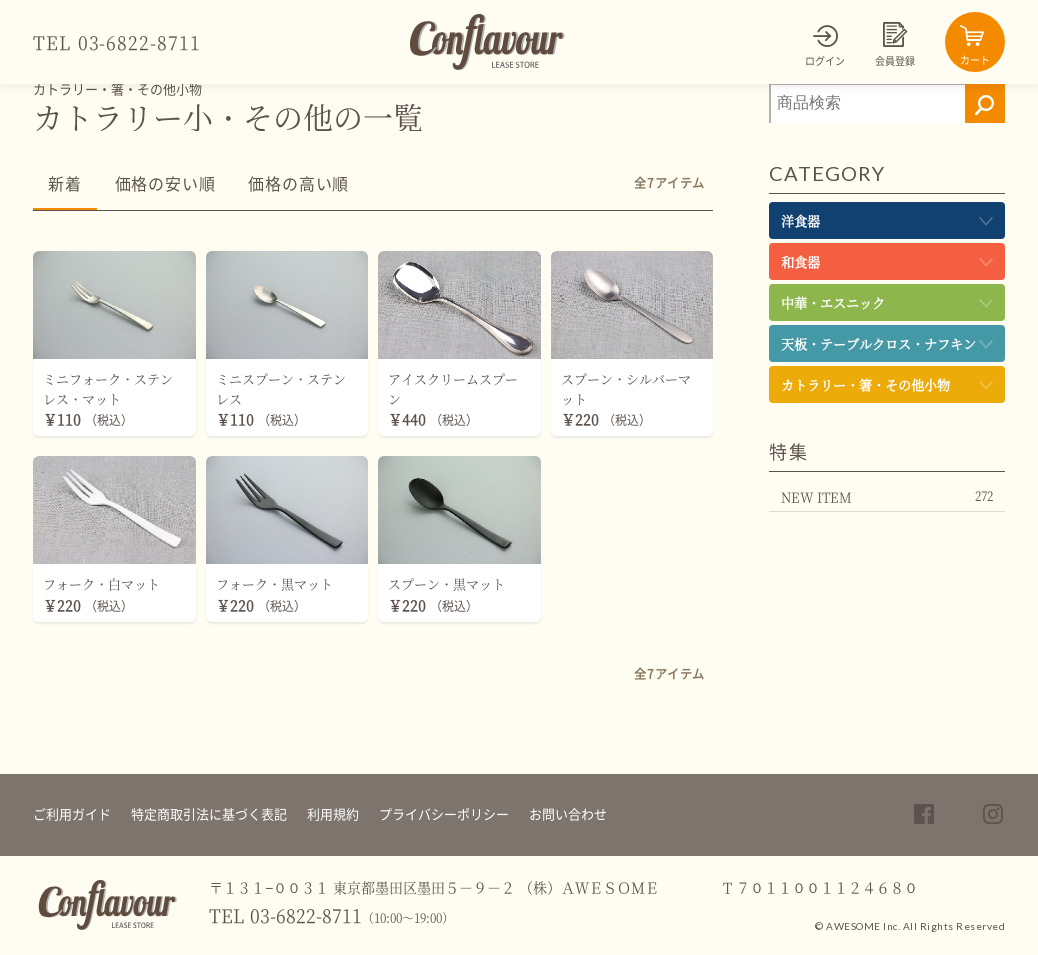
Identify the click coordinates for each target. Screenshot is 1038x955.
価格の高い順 (298, 184)
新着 (65, 184)
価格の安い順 (165, 184)
